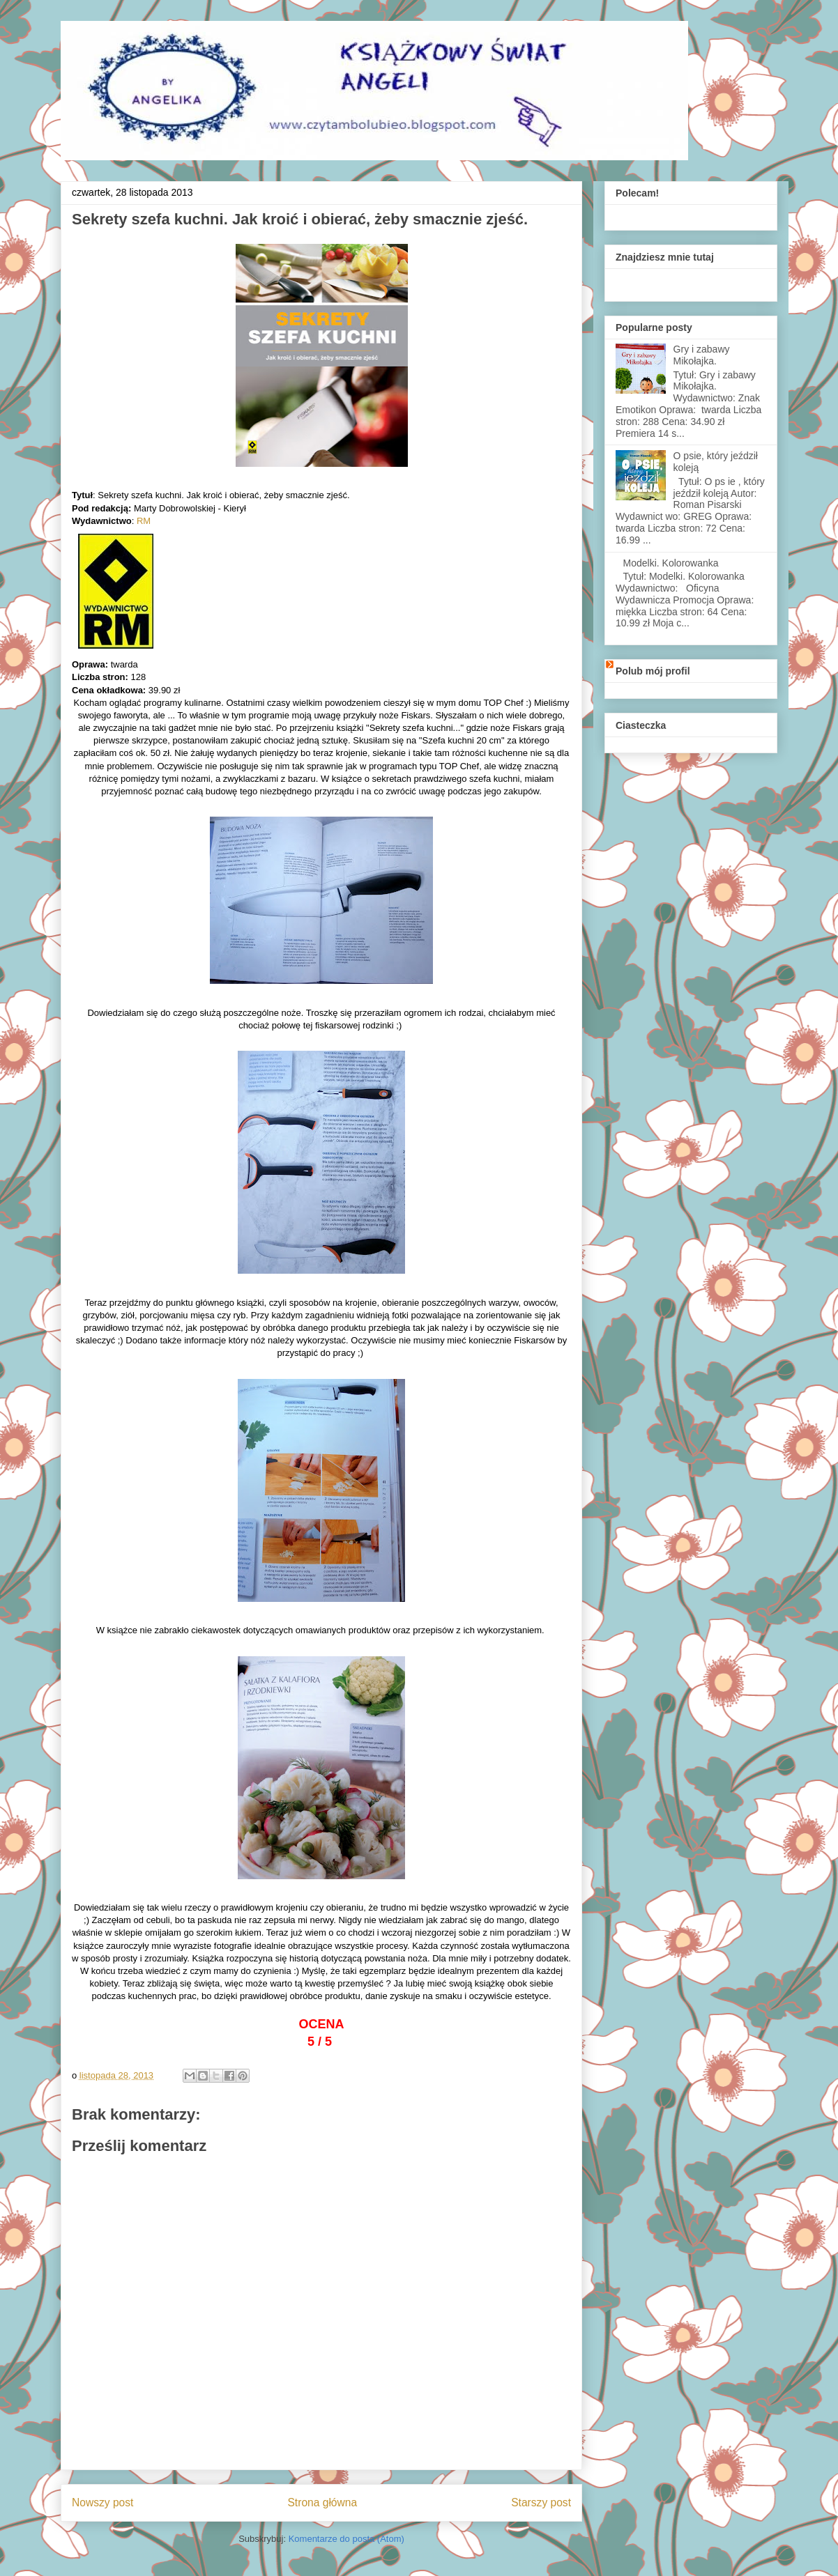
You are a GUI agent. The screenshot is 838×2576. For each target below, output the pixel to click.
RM (144, 521)
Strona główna (322, 2502)
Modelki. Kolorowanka (671, 563)
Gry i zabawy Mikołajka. (701, 355)
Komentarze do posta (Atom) (346, 2538)
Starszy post (541, 2502)
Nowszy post (102, 2502)
